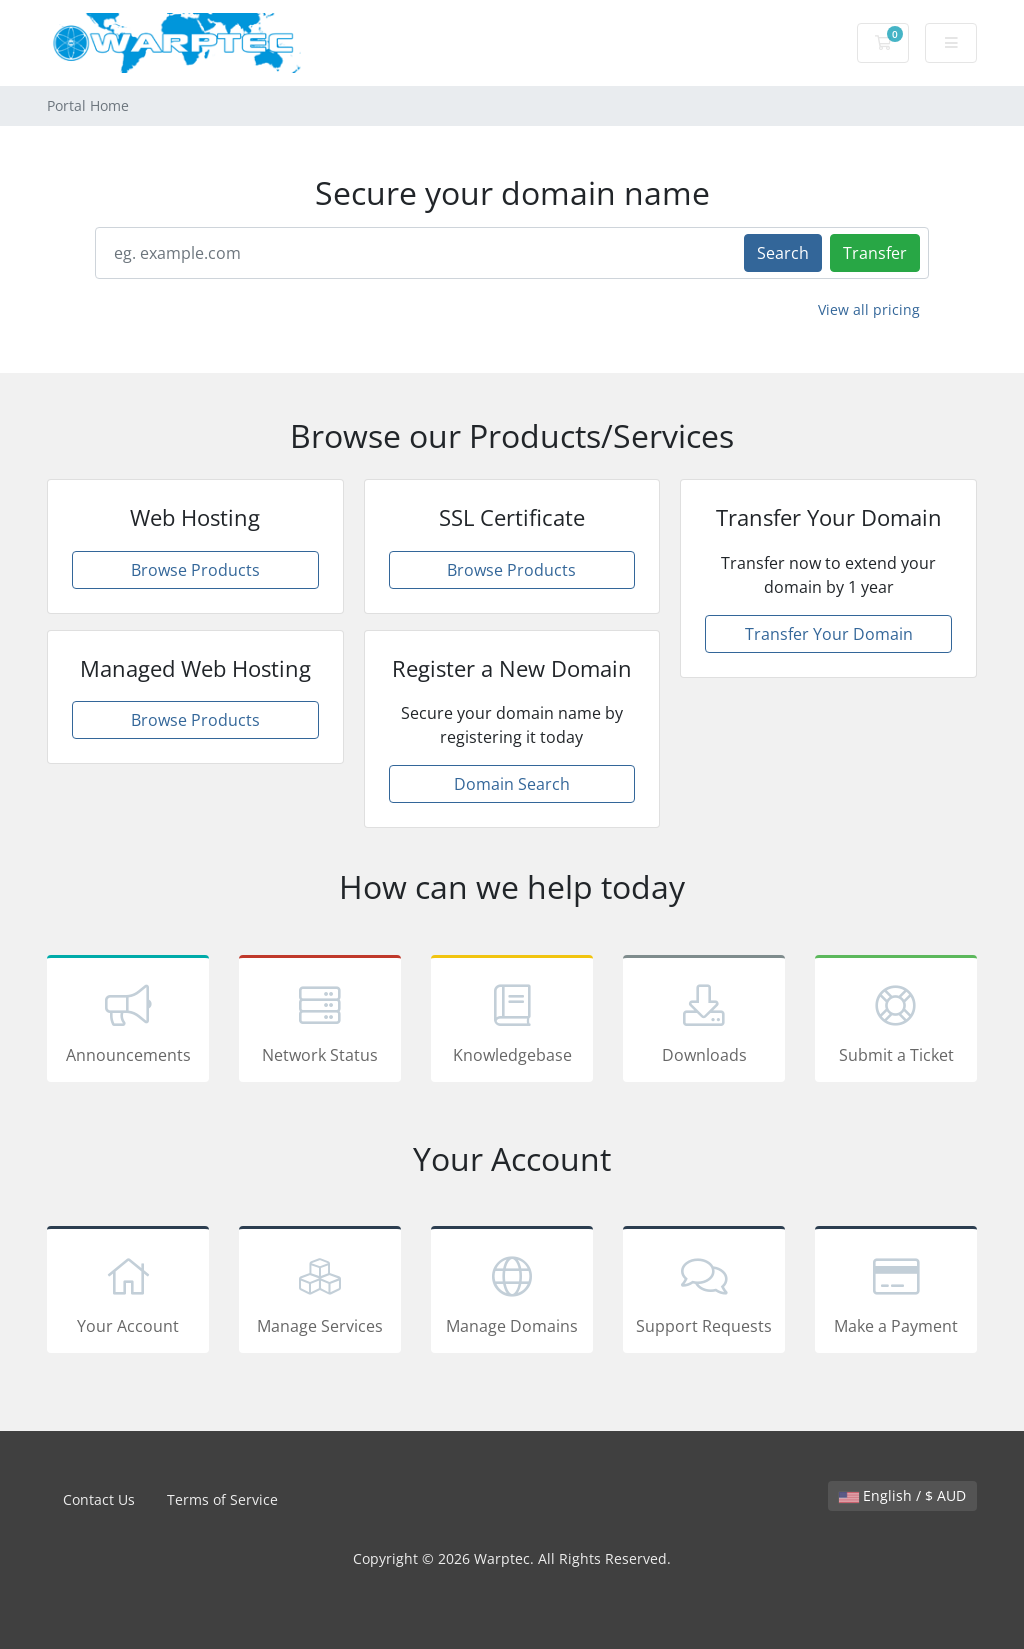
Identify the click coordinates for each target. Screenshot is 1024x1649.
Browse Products (195, 570)
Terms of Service (222, 1499)
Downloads (704, 1022)
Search (783, 253)
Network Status (320, 1022)
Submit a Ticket (896, 1022)
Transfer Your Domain (829, 634)
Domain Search (512, 784)
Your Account (128, 1293)
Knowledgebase (512, 1022)
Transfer (875, 253)
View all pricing (869, 309)
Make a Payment (896, 1293)
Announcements (128, 1022)
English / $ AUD (902, 1495)
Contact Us (99, 1499)
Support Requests (704, 1293)
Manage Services (320, 1293)
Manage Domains (512, 1293)
